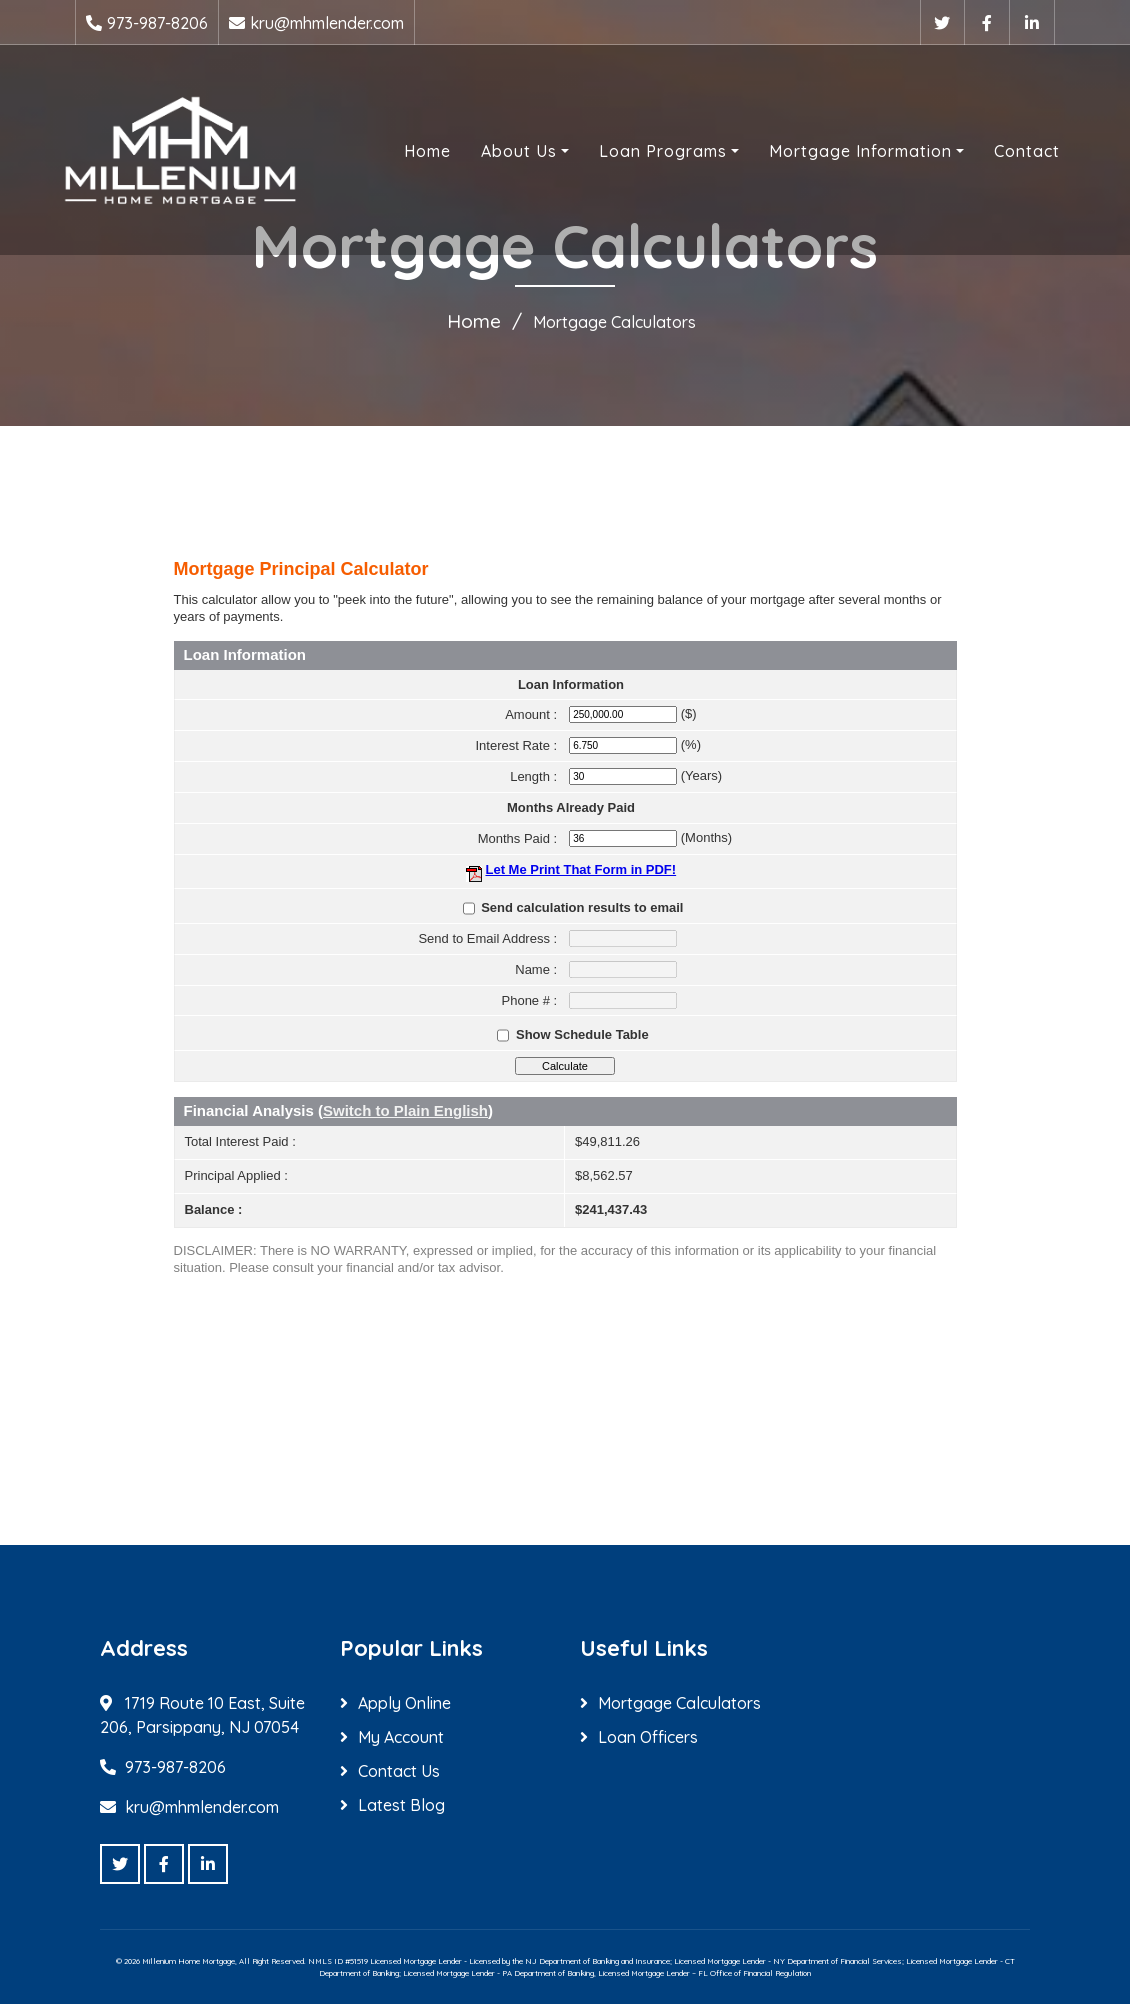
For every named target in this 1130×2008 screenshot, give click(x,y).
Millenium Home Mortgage (188, 1965)
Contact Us (399, 1775)
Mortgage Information (840, 153)
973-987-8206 (157, 23)
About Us (499, 153)
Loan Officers (648, 1741)
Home (407, 153)
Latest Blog (401, 1809)
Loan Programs (643, 153)
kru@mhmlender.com (327, 23)
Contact (1007, 153)
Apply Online (404, 1707)
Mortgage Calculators (679, 1707)
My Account (401, 1741)
